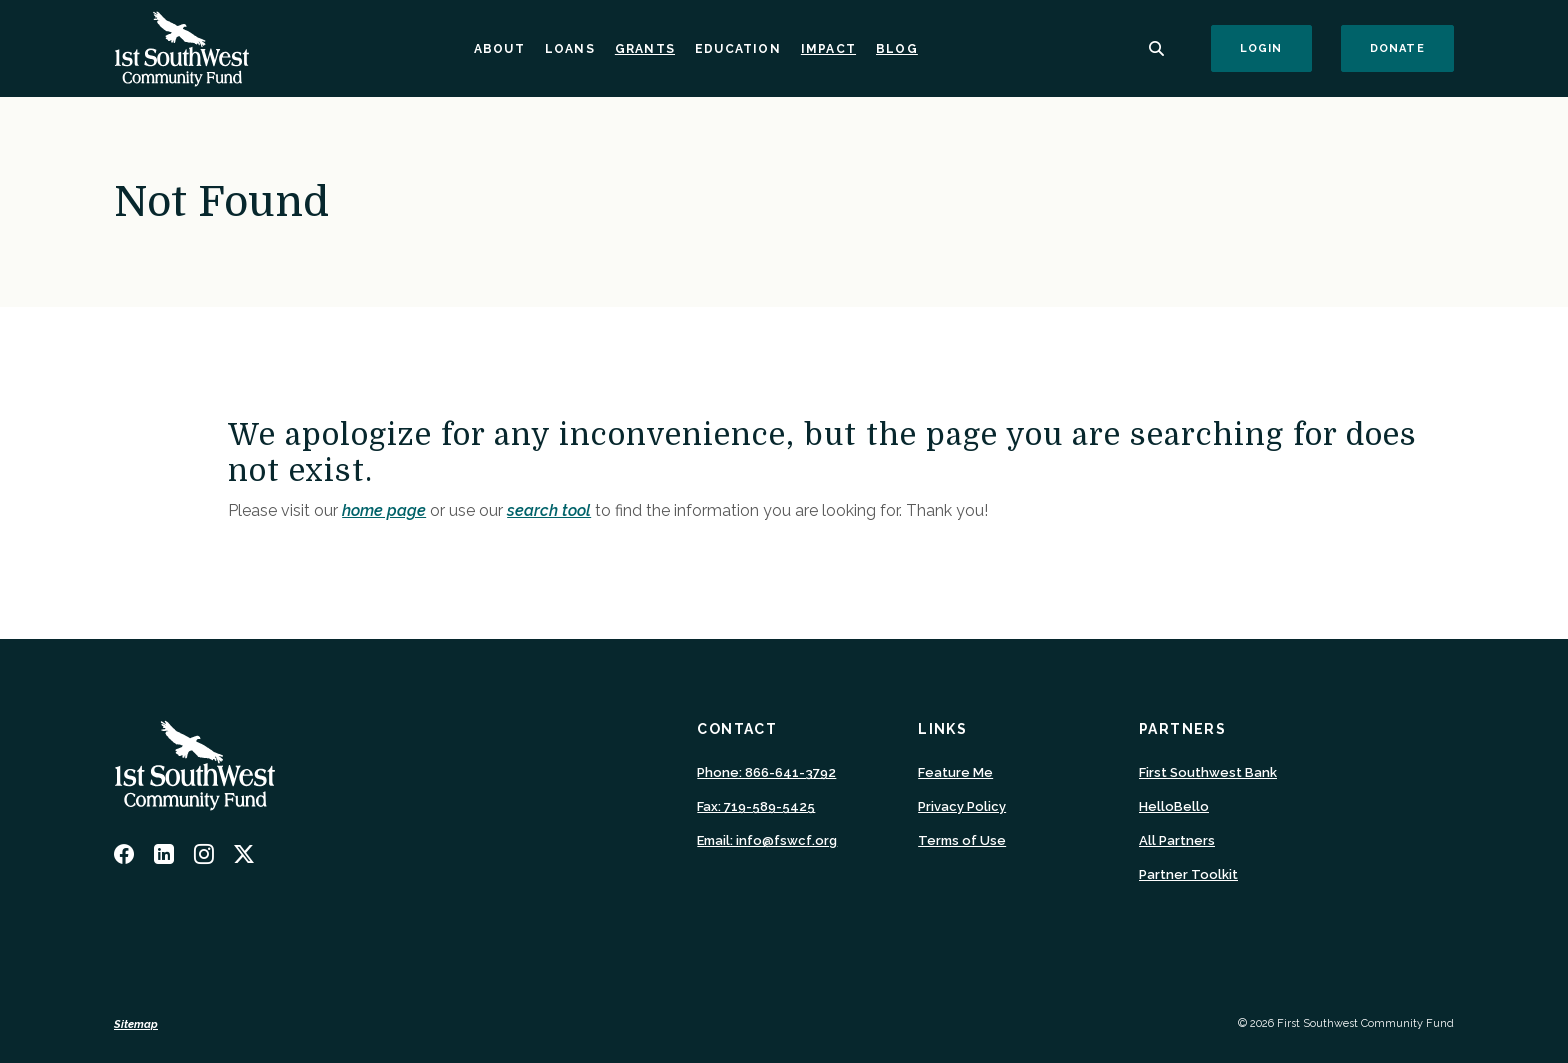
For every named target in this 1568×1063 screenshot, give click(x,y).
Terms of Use (962, 840)
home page (384, 510)
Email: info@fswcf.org (767, 840)
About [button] (499, 49)
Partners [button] (1182, 729)
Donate (1412, 48)
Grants (645, 49)
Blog (897, 49)
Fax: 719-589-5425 (756, 806)
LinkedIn (164, 854)
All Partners (1177, 840)
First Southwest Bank (1208, 773)
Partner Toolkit (1188, 874)
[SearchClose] (1157, 48)
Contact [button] (737, 729)
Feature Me (955, 773)
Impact (828, 49)
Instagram (204, 854)
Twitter (244, 854)
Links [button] (942, 729)
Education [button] (738, 49)
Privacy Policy (962, 806)
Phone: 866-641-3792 (766, 772)
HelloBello (1174, 807)
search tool (549, 510)
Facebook (124, 854)
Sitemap (136, 1024)
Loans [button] (570, 49)
